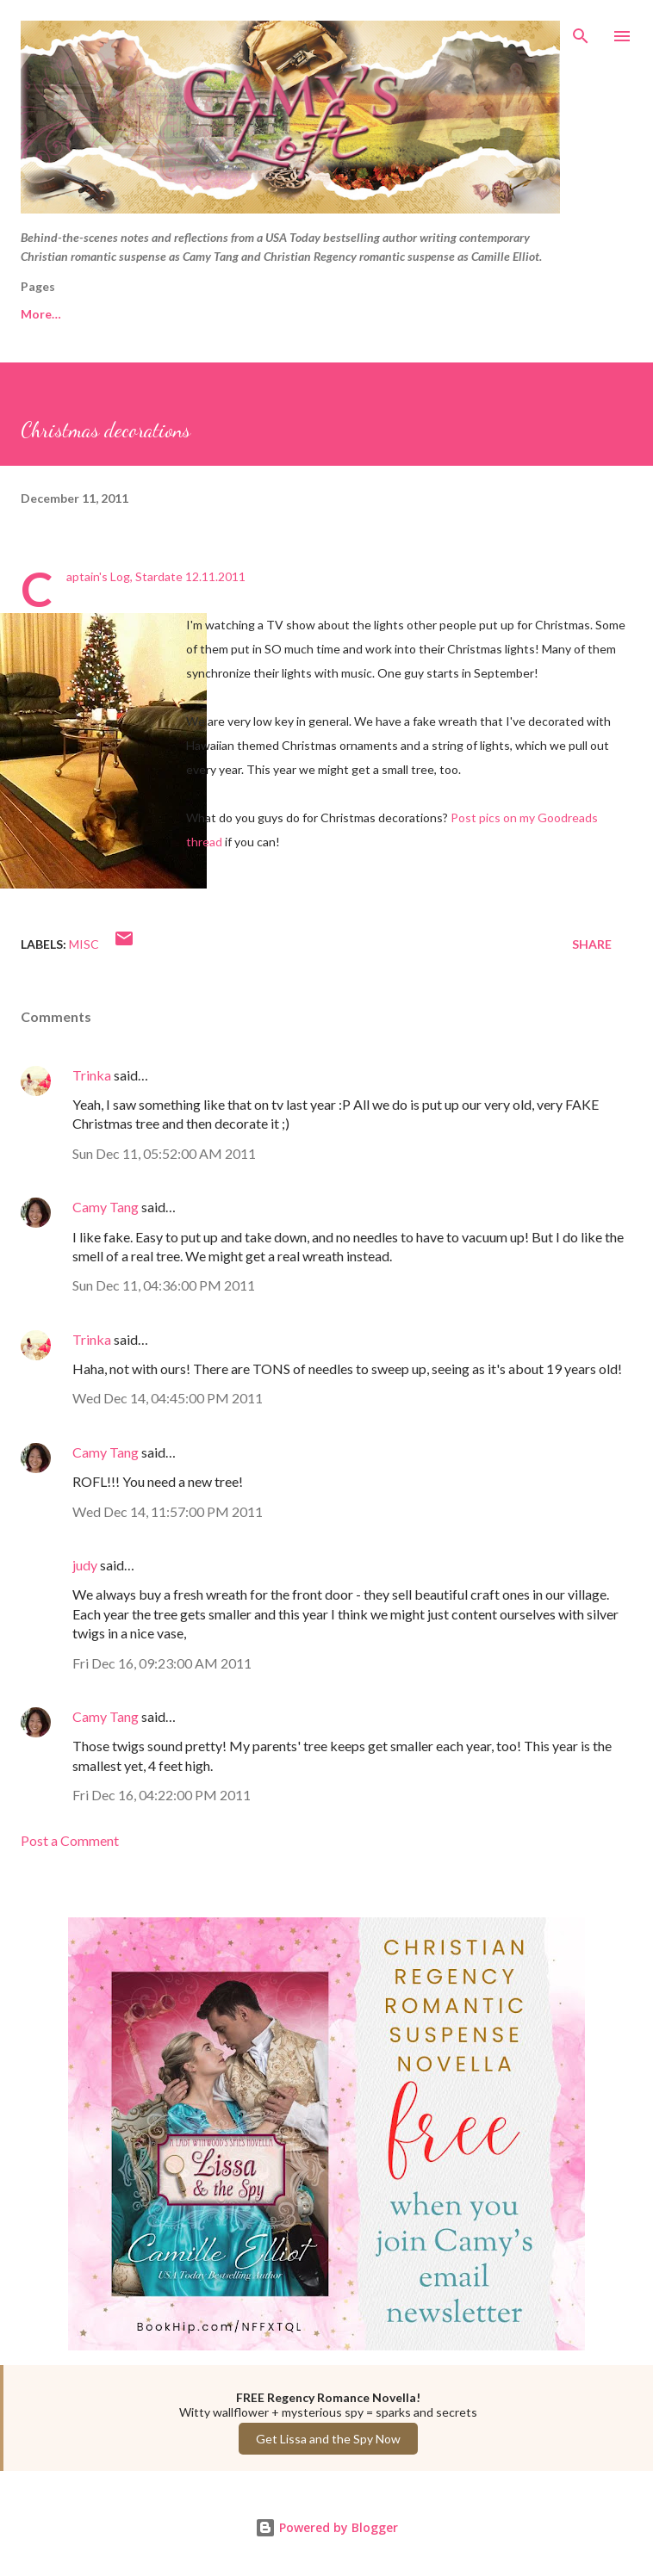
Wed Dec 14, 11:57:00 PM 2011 (167, 1511)
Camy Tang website (183, 314)
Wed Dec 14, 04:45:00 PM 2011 (167, 1398)
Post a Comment (70, 1840)
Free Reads (52, 314)
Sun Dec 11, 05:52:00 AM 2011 (164, 1153)
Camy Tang (105, 1206)
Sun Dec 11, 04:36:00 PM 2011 (163, 1285)
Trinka (91, 1075)
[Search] (580, 31)
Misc (84, 944)
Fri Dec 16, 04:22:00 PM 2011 (161, 1794)
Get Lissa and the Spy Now (328, 2438)
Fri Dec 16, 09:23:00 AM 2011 (162, 1663)
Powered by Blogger (326, 2527)
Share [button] (592, 944)
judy (84, 1565)
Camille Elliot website (345, 314)
